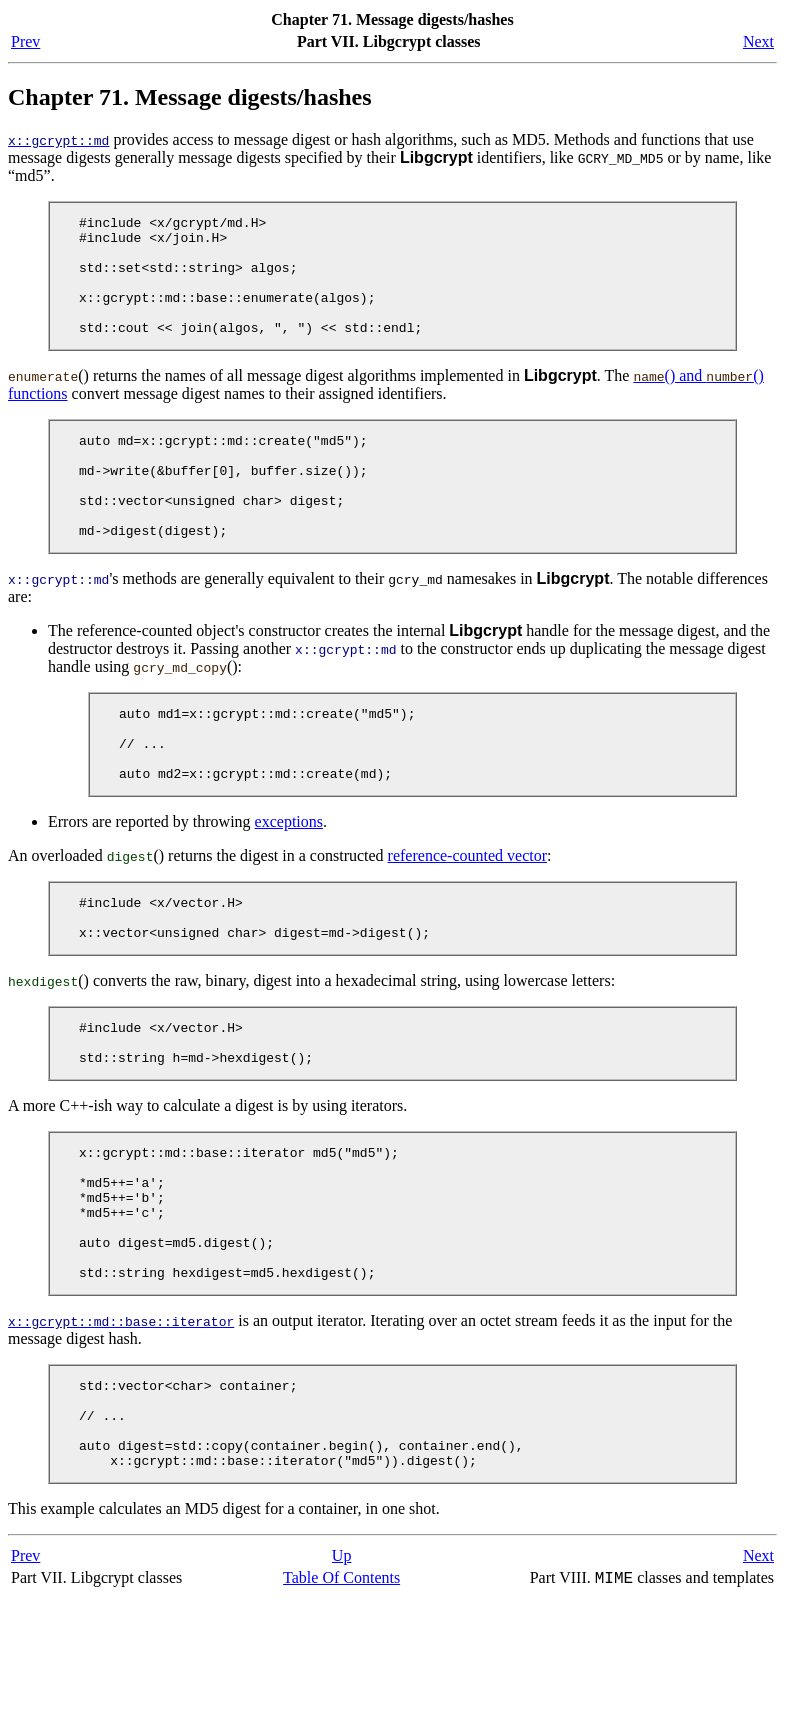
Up (342, 1678)
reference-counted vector (467, 915)
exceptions (289, 881)
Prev (25, 41)
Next (758, 41)
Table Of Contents (341, 1700)
